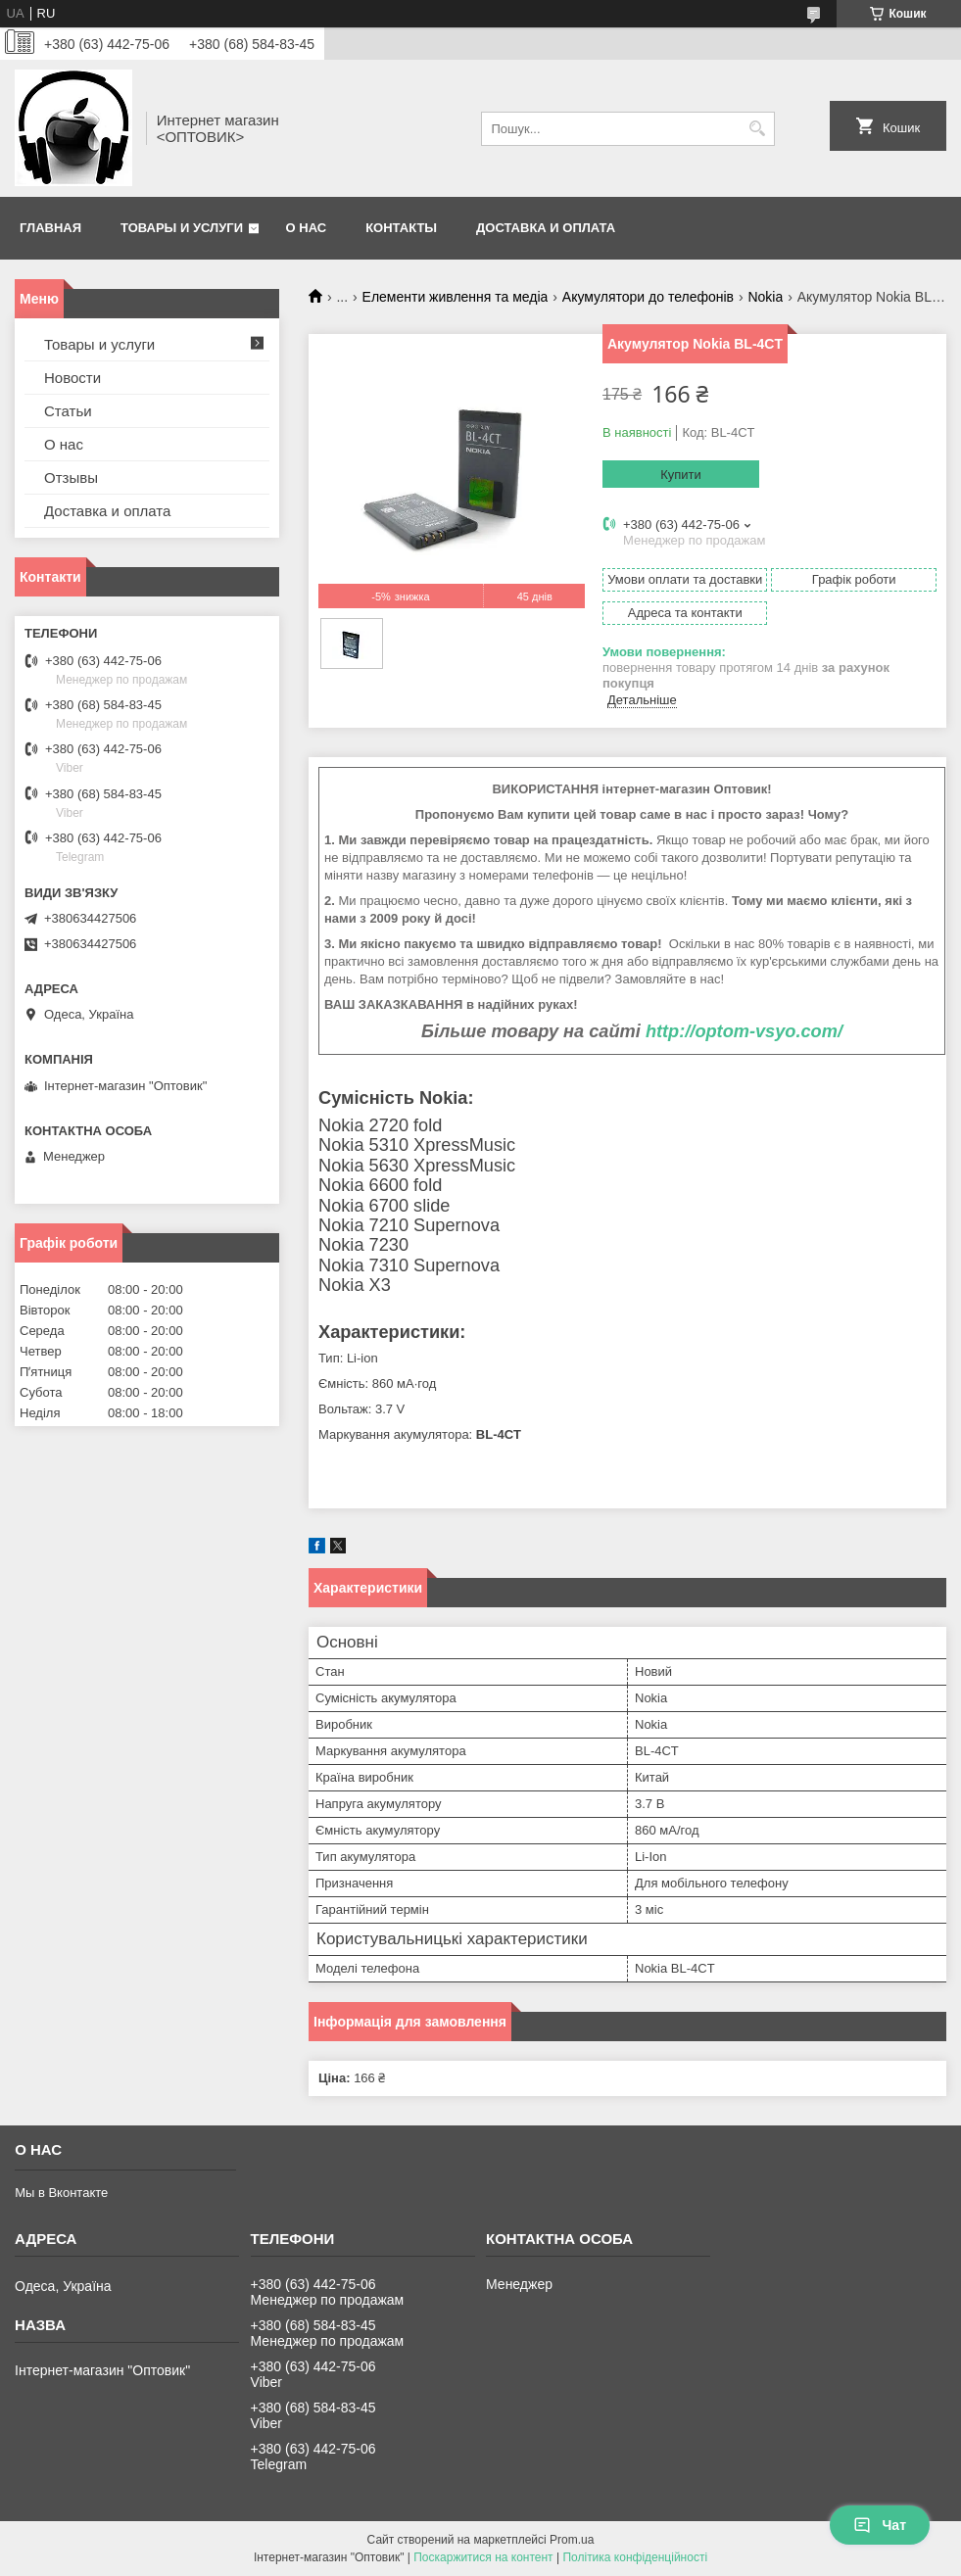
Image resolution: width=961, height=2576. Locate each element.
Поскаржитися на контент (483, 2557)
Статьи (68, 411)
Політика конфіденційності (634, 2557)
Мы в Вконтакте (61, 2192)
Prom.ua (572, 2540)
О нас (306, 227)
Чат (879, 2525)
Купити (680, 474)
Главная (50, 227)
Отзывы (71, 477)
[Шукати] (758, 129)
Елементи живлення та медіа (455, 297)
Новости (72, 377)
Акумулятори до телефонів (648, 297)
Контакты (401, 227)
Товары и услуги (181, 227)
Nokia (765, 297)
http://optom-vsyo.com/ (744, 1031)
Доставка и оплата (545, 227)
